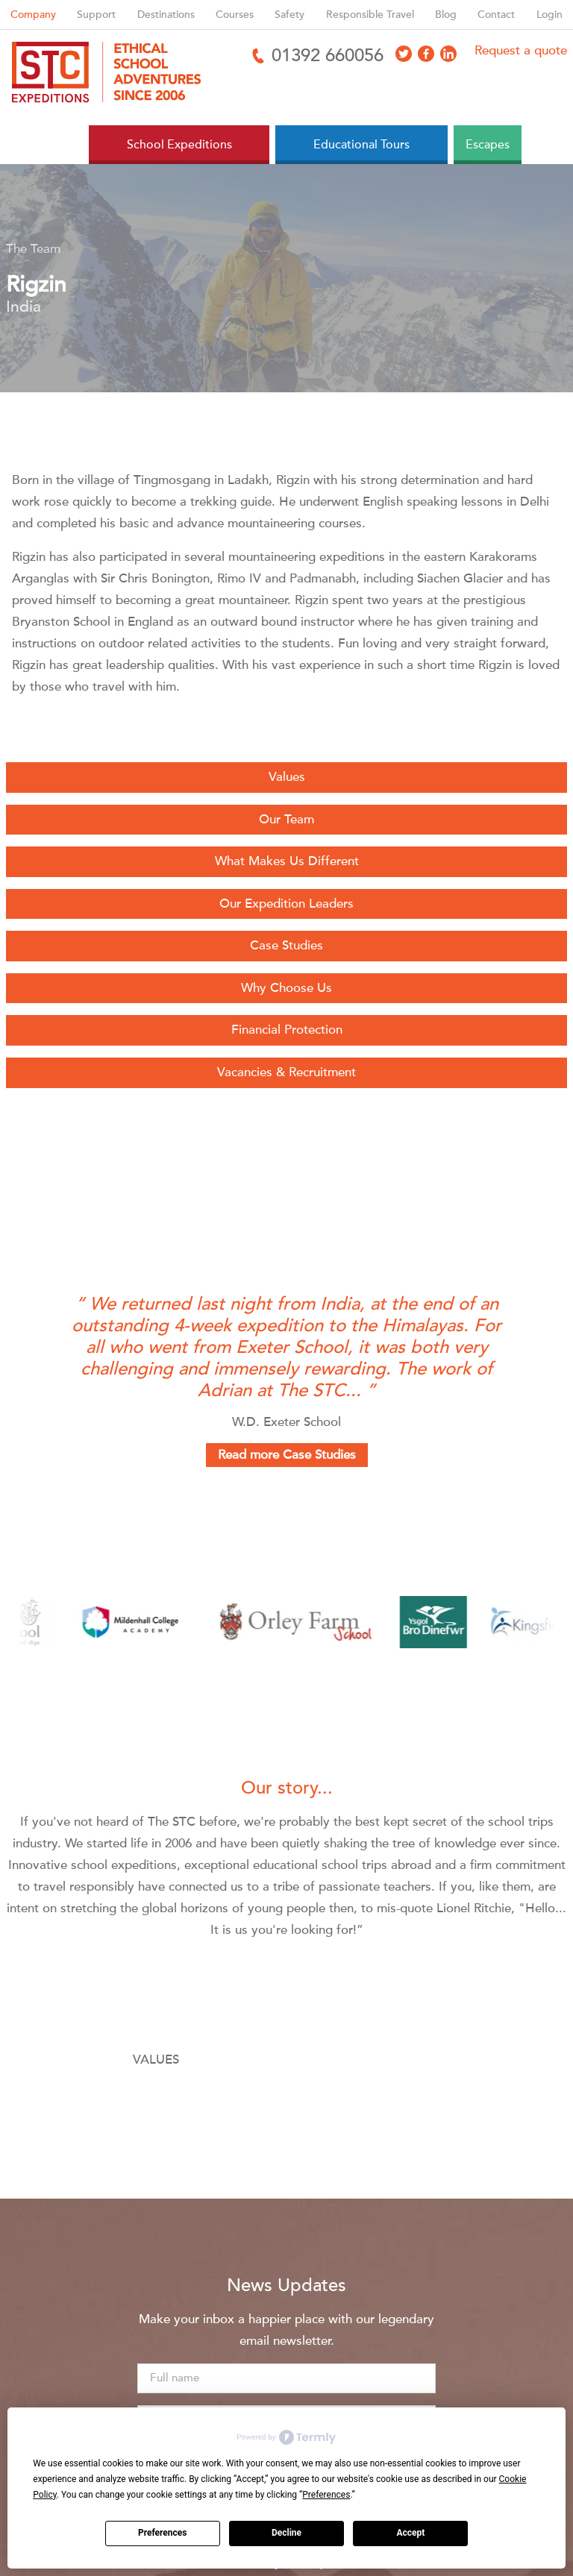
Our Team (286, 819)
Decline (286, 2533)
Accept (410, 2533)
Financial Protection (286, 1029)
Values (287, 777)
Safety (289, 14)
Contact (496, 14)
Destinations (166, 14)
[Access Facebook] (426, 53)
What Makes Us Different (287, 861)
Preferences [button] (326, 2494)
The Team (33, 249)
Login (549, 14)
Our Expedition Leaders (286, 903)
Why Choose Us (286, 988)
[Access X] (403, 53)
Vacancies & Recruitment (286, 1072)
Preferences (162, 2533)
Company (33, 14)
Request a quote (521, 50)
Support (96, 14)
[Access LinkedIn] (448, 53)
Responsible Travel (370, 14)
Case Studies (286, 945)
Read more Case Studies (287, 1455)
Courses (235, 14)
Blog (446, 14)
